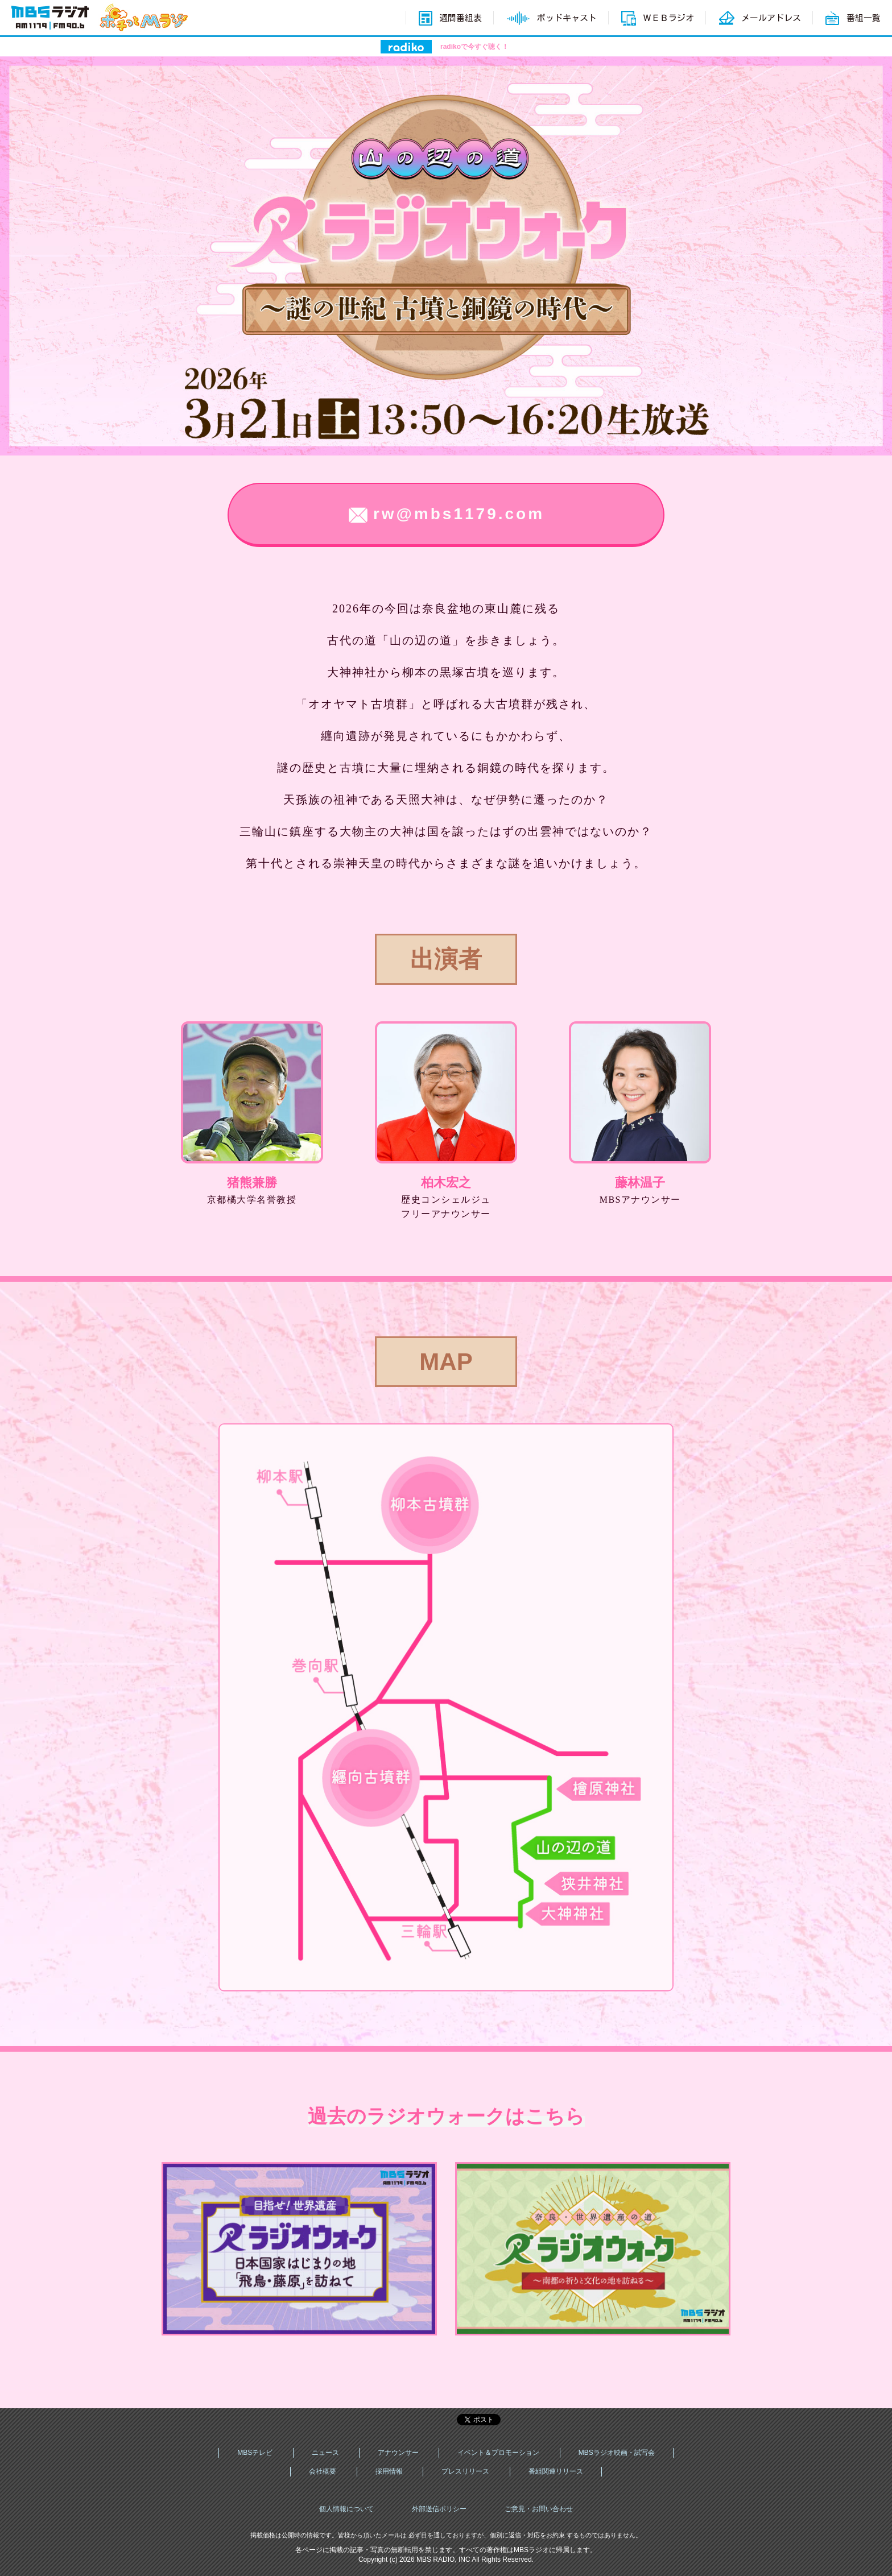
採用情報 (389, 2471)
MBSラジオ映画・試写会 (617, 2453)
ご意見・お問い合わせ (539, 2509)
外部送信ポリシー (439, 2509)
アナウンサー (398, 2453)
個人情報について (346, 2509)
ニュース (325, 2453)
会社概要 (322, 2471)
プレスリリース (465, 2471)
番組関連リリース (555, 2471)
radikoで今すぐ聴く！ (474, 47)
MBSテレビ (254, 2453)
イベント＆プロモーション (498, 2453)
